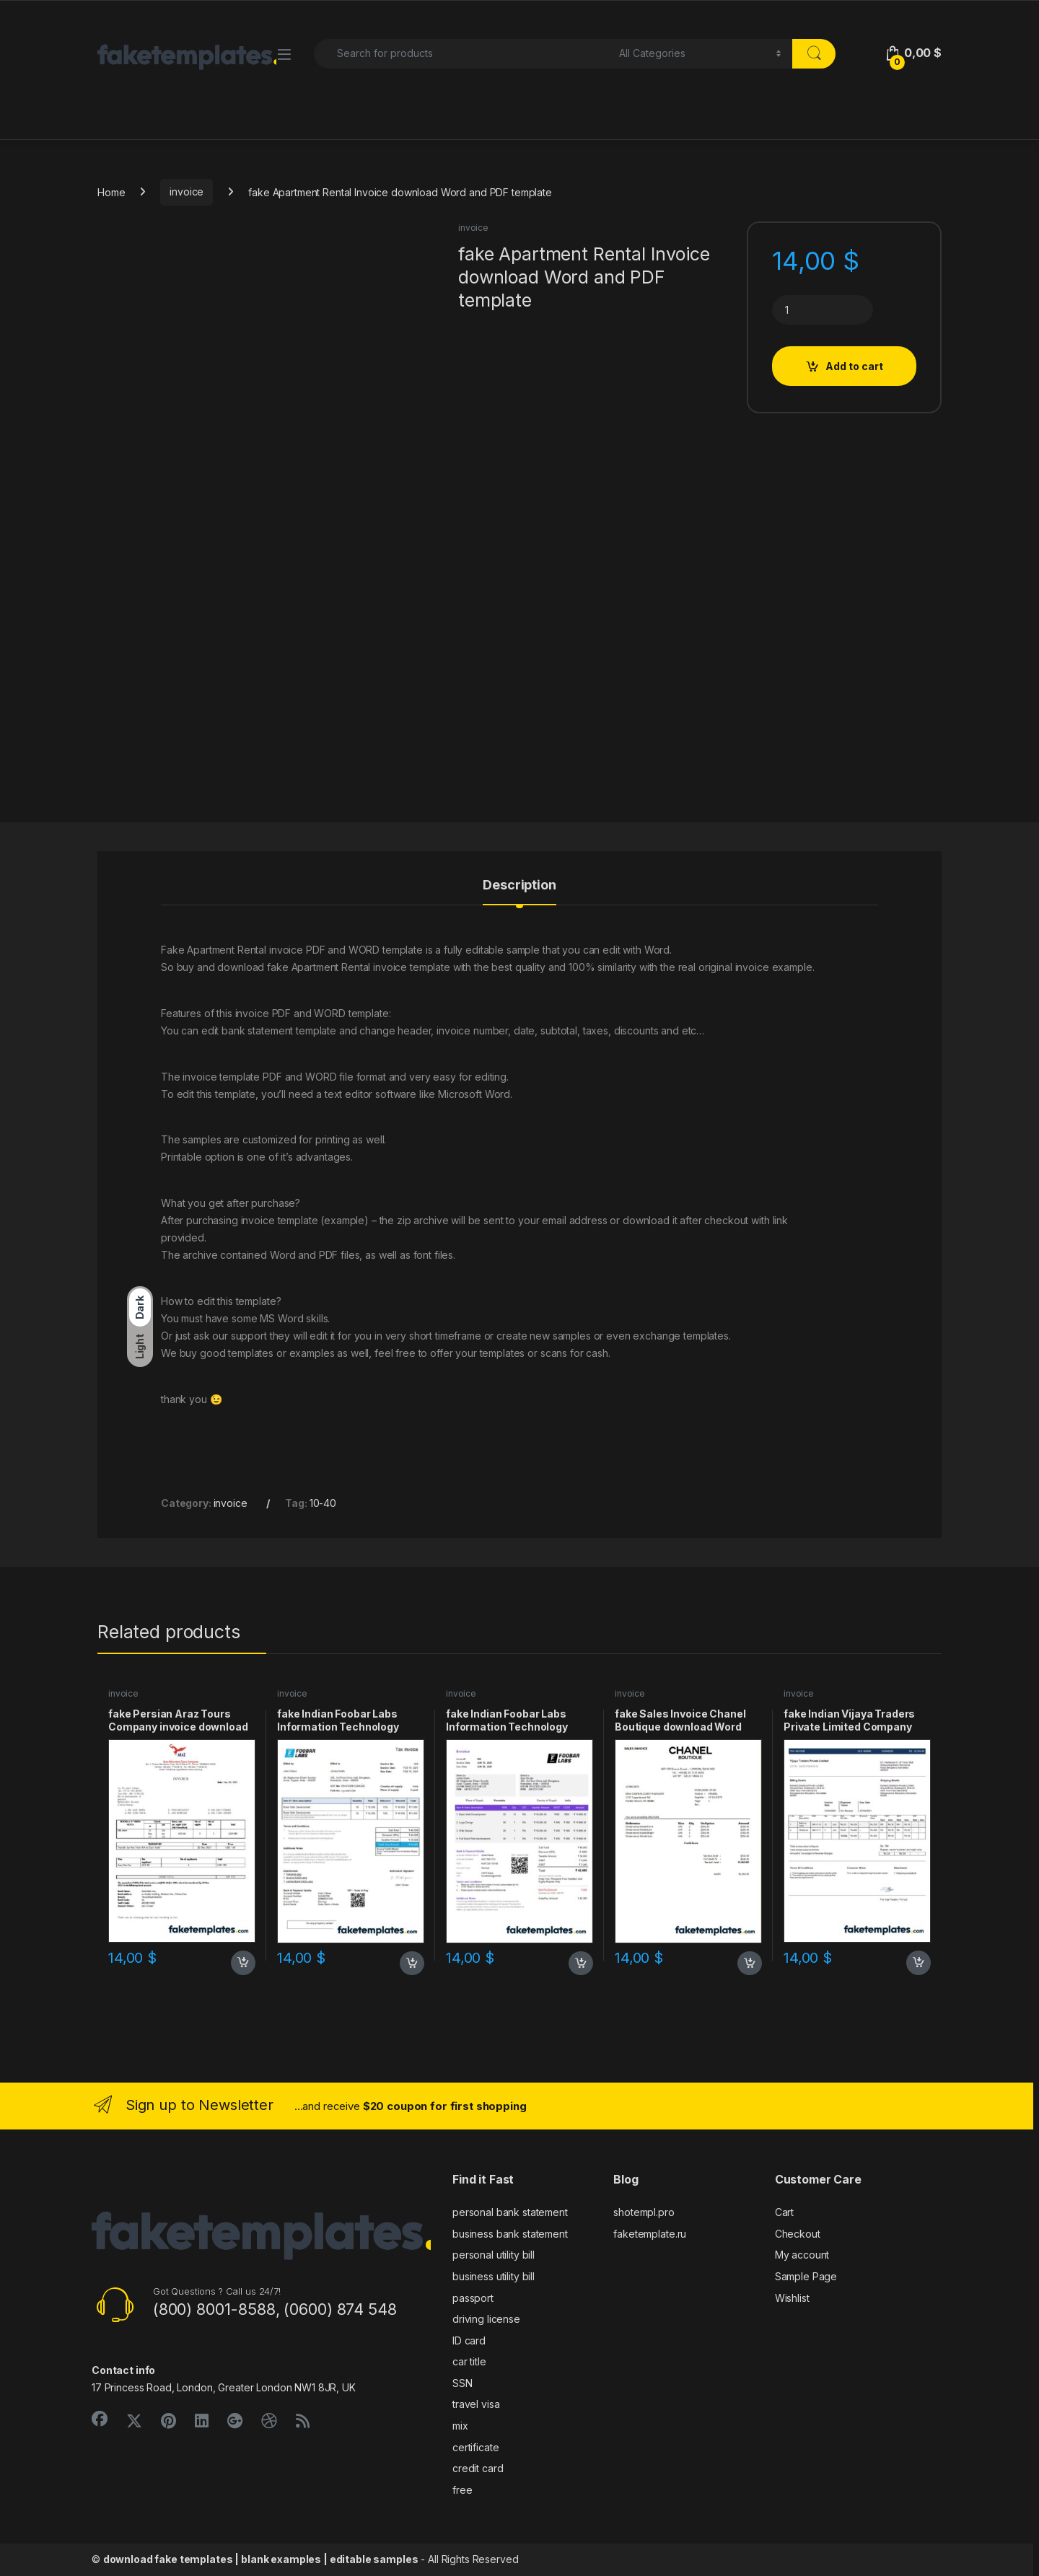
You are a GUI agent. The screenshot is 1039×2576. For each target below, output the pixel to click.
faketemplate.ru (649, 2234)
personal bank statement (510, 2212)
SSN (462, 2383)
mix (460, 2425)
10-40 (323, 1503)
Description (519, 885)
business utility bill (493, 2276)
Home (111, 191)
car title (469, 2361)
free (462, 2490)
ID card (469, 2340)
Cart (784, 2212)
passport (473, 2298)
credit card (477, 2468)
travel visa (475, 2404)
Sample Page (806, 2276)
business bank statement (510, 2234)
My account (802, 2254)
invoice (186, 191)
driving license (486, 2319)
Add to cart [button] (243, 1963)
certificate (475, 2447)
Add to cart (854, 366)
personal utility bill (493, 2254)
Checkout (797, 2234)
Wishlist (792, 2298)
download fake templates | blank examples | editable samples (260, 2559)
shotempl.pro (643, 2212)
